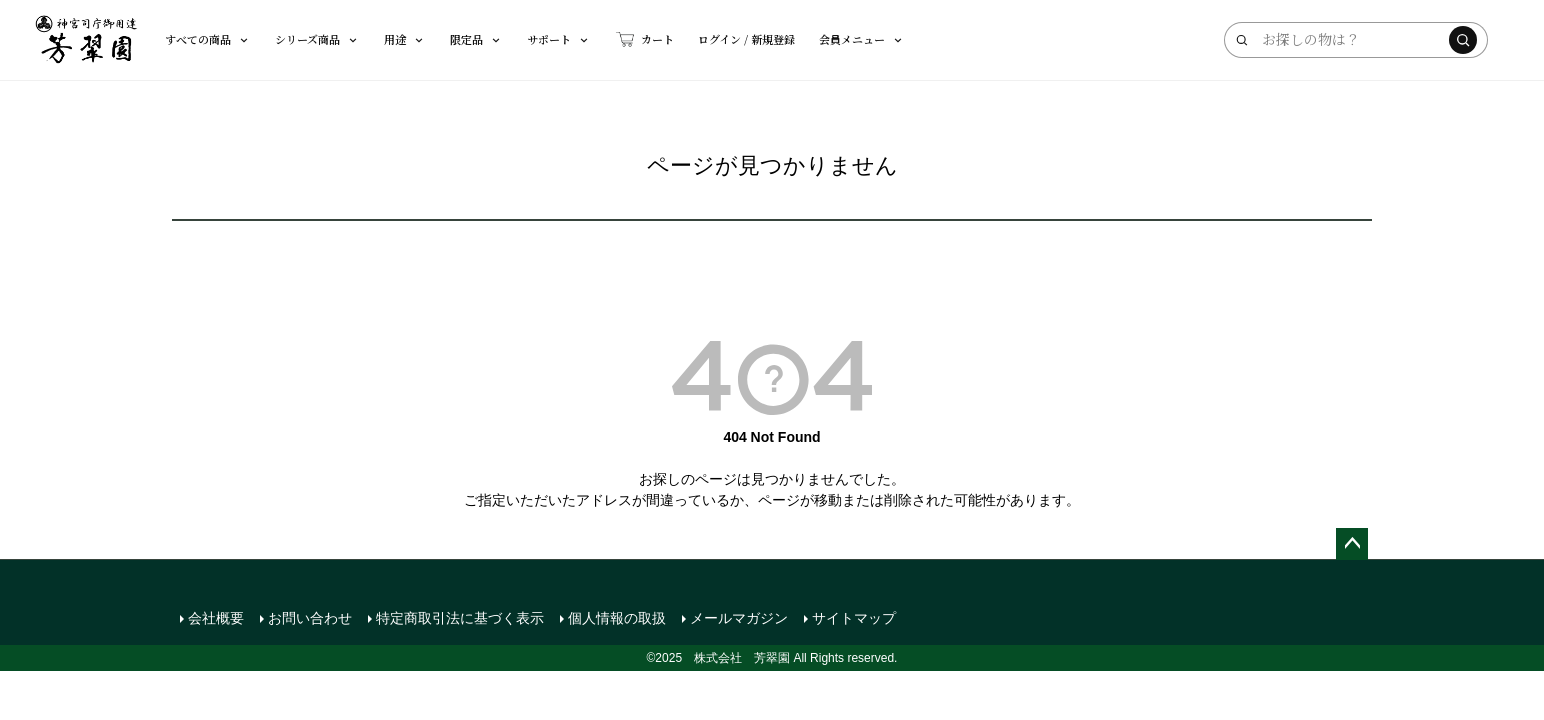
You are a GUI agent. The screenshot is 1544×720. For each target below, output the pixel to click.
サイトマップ (854, 618)
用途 (405, 39)
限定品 (476, 39)
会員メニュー (862, 39)
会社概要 (216, 618)
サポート (559, 39)
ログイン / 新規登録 (746, 39)
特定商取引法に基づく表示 (460, 618)
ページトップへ (1352, 544)
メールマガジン (739, 618)
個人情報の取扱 (617, 618)
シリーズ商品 (317, 39)
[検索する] (1463, 40)
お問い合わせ (310, 618)
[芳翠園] (86, 40)
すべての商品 (208, 39)
